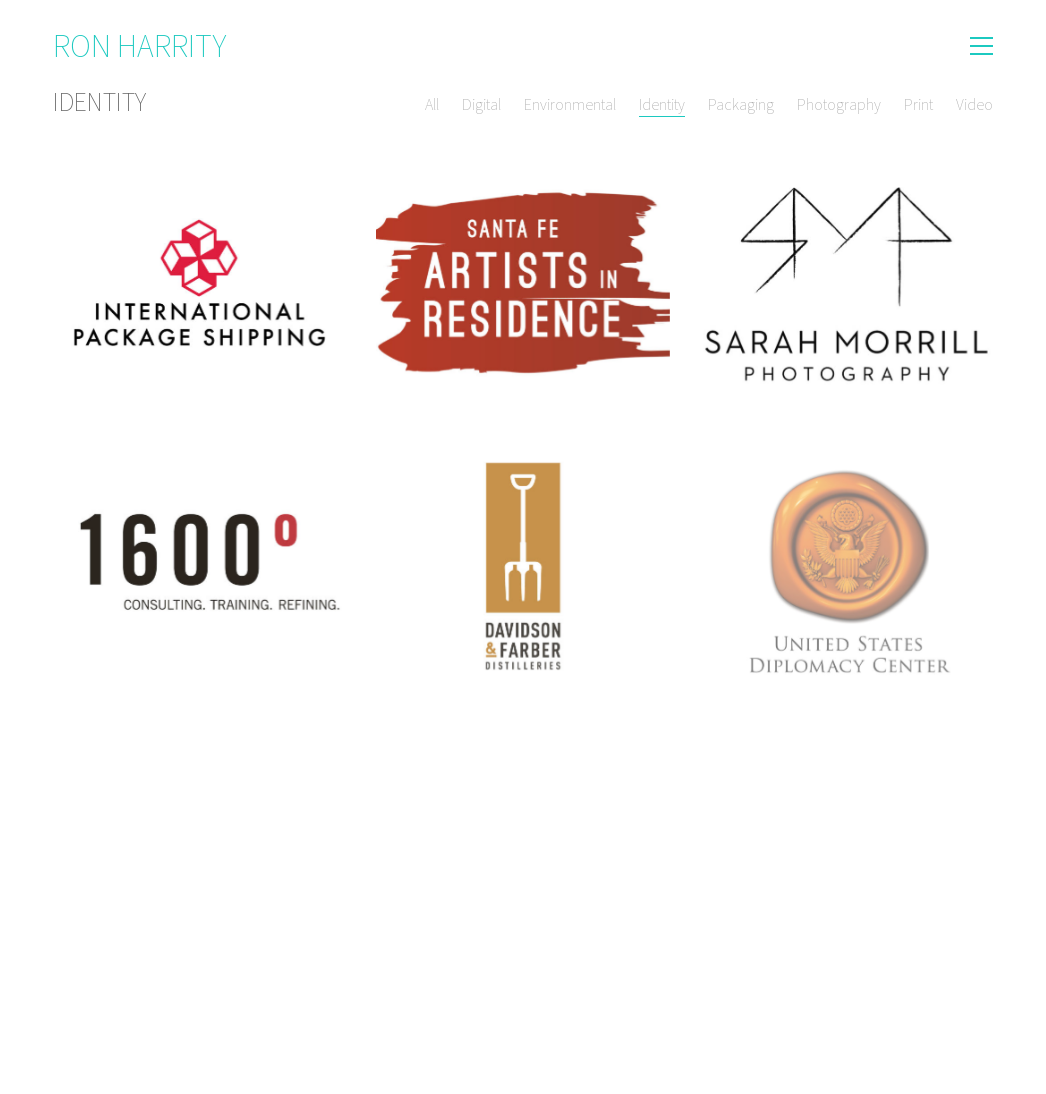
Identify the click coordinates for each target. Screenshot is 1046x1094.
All (432, 104)
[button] (981, 46)
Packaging (741, 104)
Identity (662, 104)
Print (918, 104)
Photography (839, 104)
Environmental (570, 104)
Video (974, 104)
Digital (481, 104)
